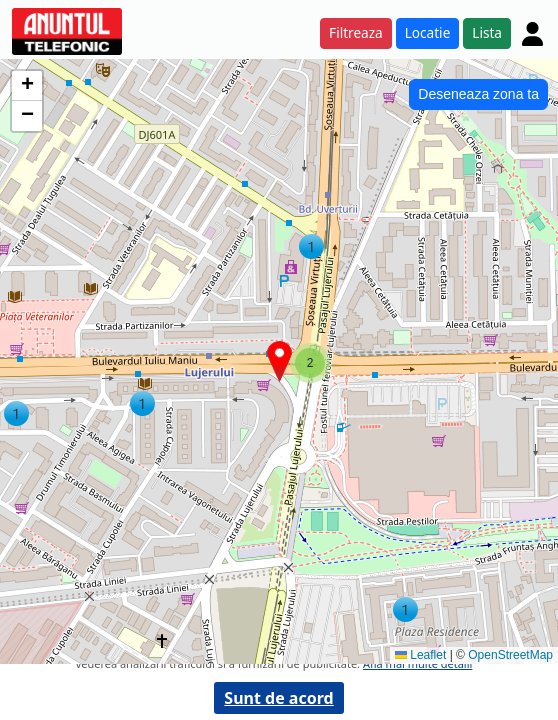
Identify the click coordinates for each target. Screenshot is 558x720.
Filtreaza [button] (356, 32)
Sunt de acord (278, 698)
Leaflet (420, 655)
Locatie (428, 32)
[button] (405, 609)
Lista (487, 32)
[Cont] (532, 33)
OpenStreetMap (510, 655)
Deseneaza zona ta (478, 94)
